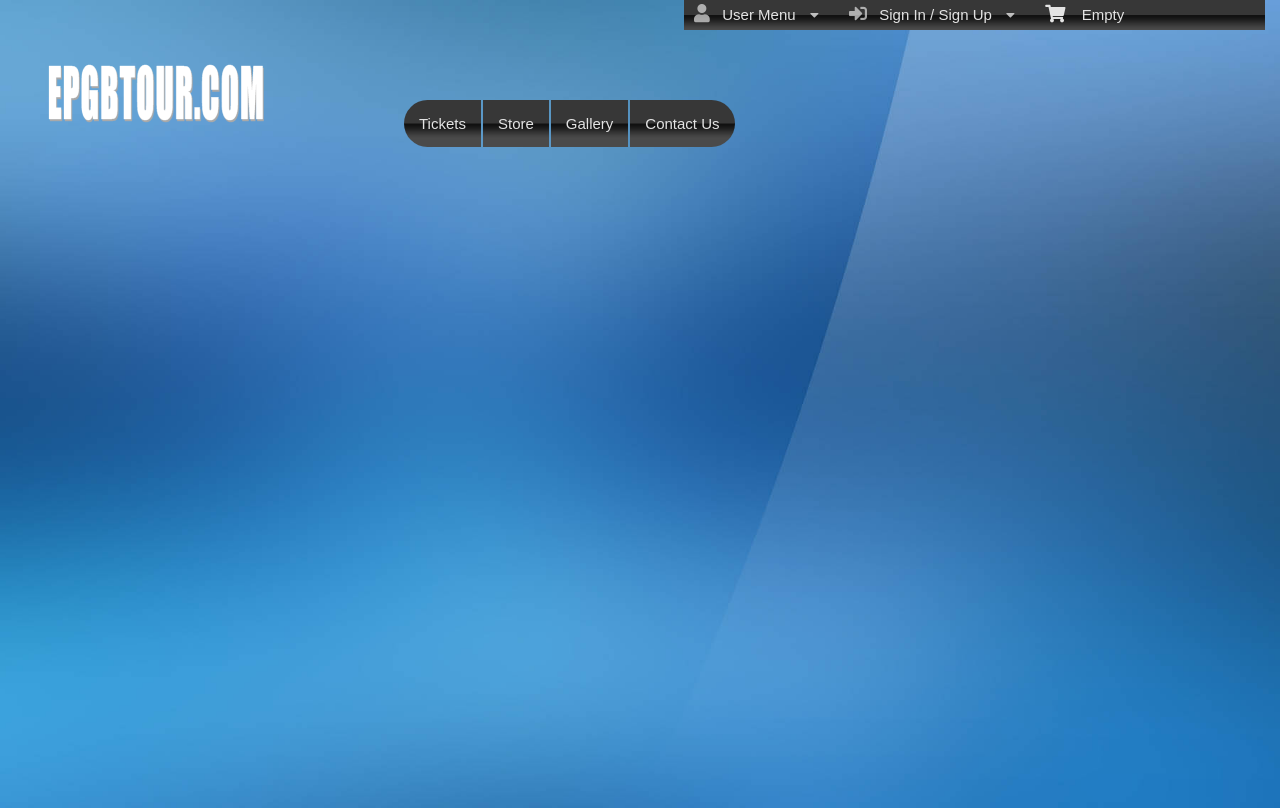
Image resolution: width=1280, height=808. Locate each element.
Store (516, 123)
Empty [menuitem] (1084, 13)
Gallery (590, 123)
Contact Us (682, 123)
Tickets (442, 123)
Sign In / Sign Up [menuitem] (932, 14)
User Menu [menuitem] (756, 14)
